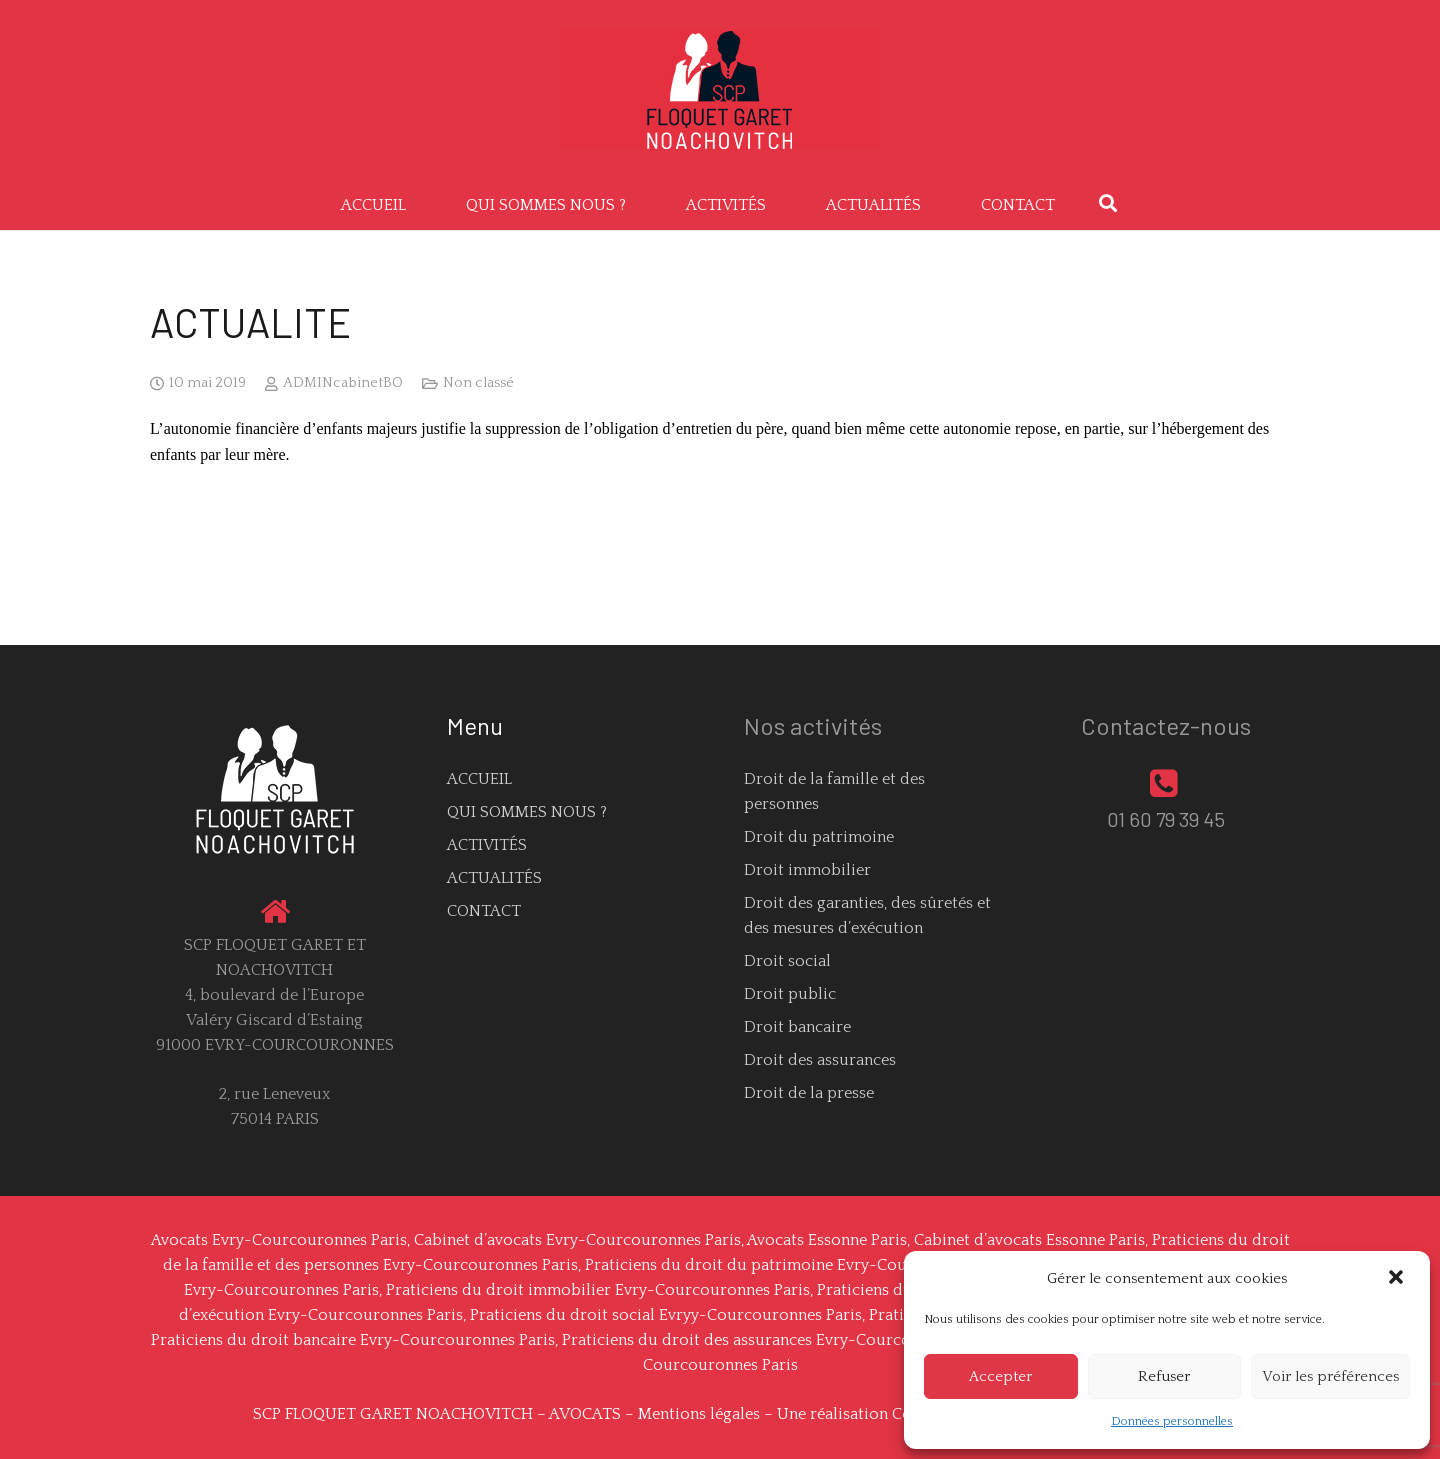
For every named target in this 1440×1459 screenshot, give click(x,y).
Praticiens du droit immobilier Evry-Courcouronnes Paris (598, 1290)
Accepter (1000, 1376)
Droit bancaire (797, 1027)
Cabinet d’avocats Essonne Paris (1029, 1240)
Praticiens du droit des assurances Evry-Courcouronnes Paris (786, 1340)
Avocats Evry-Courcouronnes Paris (279, 1240)
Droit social (787, 961)
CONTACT (484, 911)
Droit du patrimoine (819, 837)
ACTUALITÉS (494, 878)
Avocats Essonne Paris (827, 1240)
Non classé (478, 383)
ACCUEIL (479, 779)
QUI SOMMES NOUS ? (527, 812)
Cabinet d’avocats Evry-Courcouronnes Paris (577, 1240)
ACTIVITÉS (487, 845)
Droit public (790, 994)
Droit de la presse (809, 1093)
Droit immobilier (807, 870)
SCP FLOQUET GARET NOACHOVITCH (393, 1414)
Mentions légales (699, 1414)
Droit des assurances (820, 1060)
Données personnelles (1172, 1421)
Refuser (1164, 1376)
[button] (1398, 1279)
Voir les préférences (1330, 1376)
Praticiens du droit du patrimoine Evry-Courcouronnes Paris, (810, 1265)
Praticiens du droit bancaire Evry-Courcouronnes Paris (353, 1340)
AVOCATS (585, 1414)
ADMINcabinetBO (343, 383)
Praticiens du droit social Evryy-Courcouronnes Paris (666, 1315)
